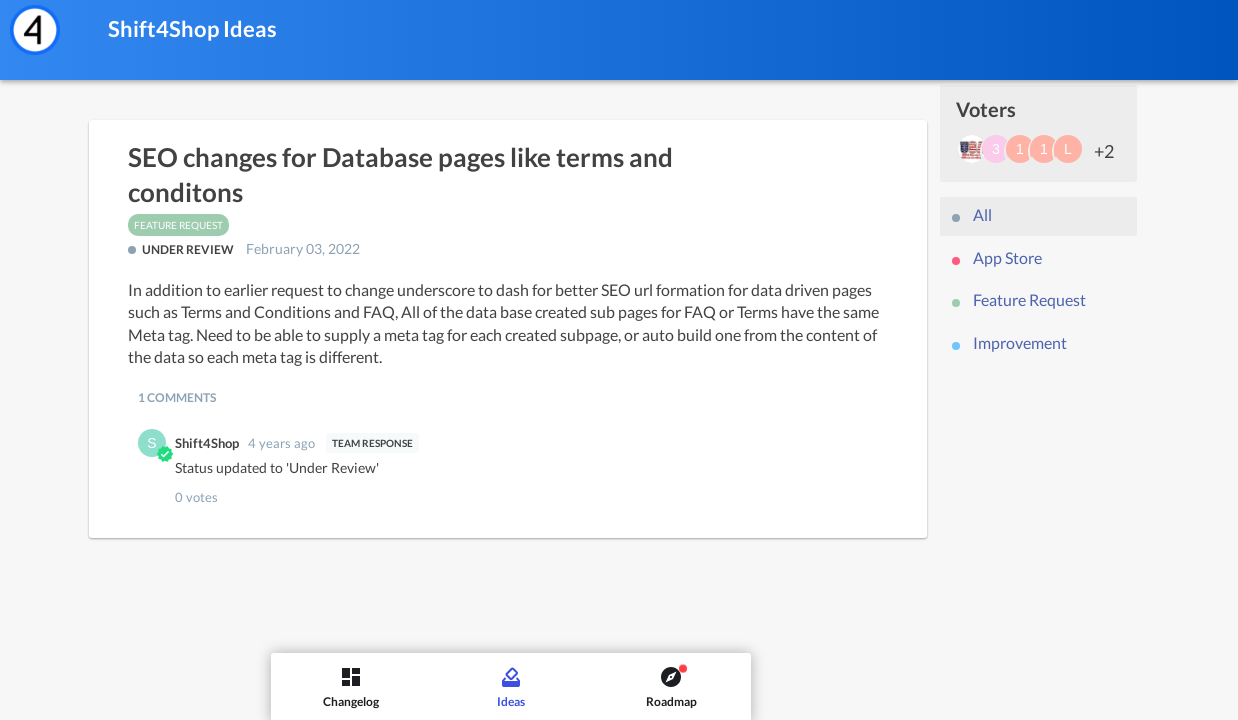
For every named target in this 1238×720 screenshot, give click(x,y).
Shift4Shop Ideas (192, 28)
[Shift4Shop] (35, 30)
